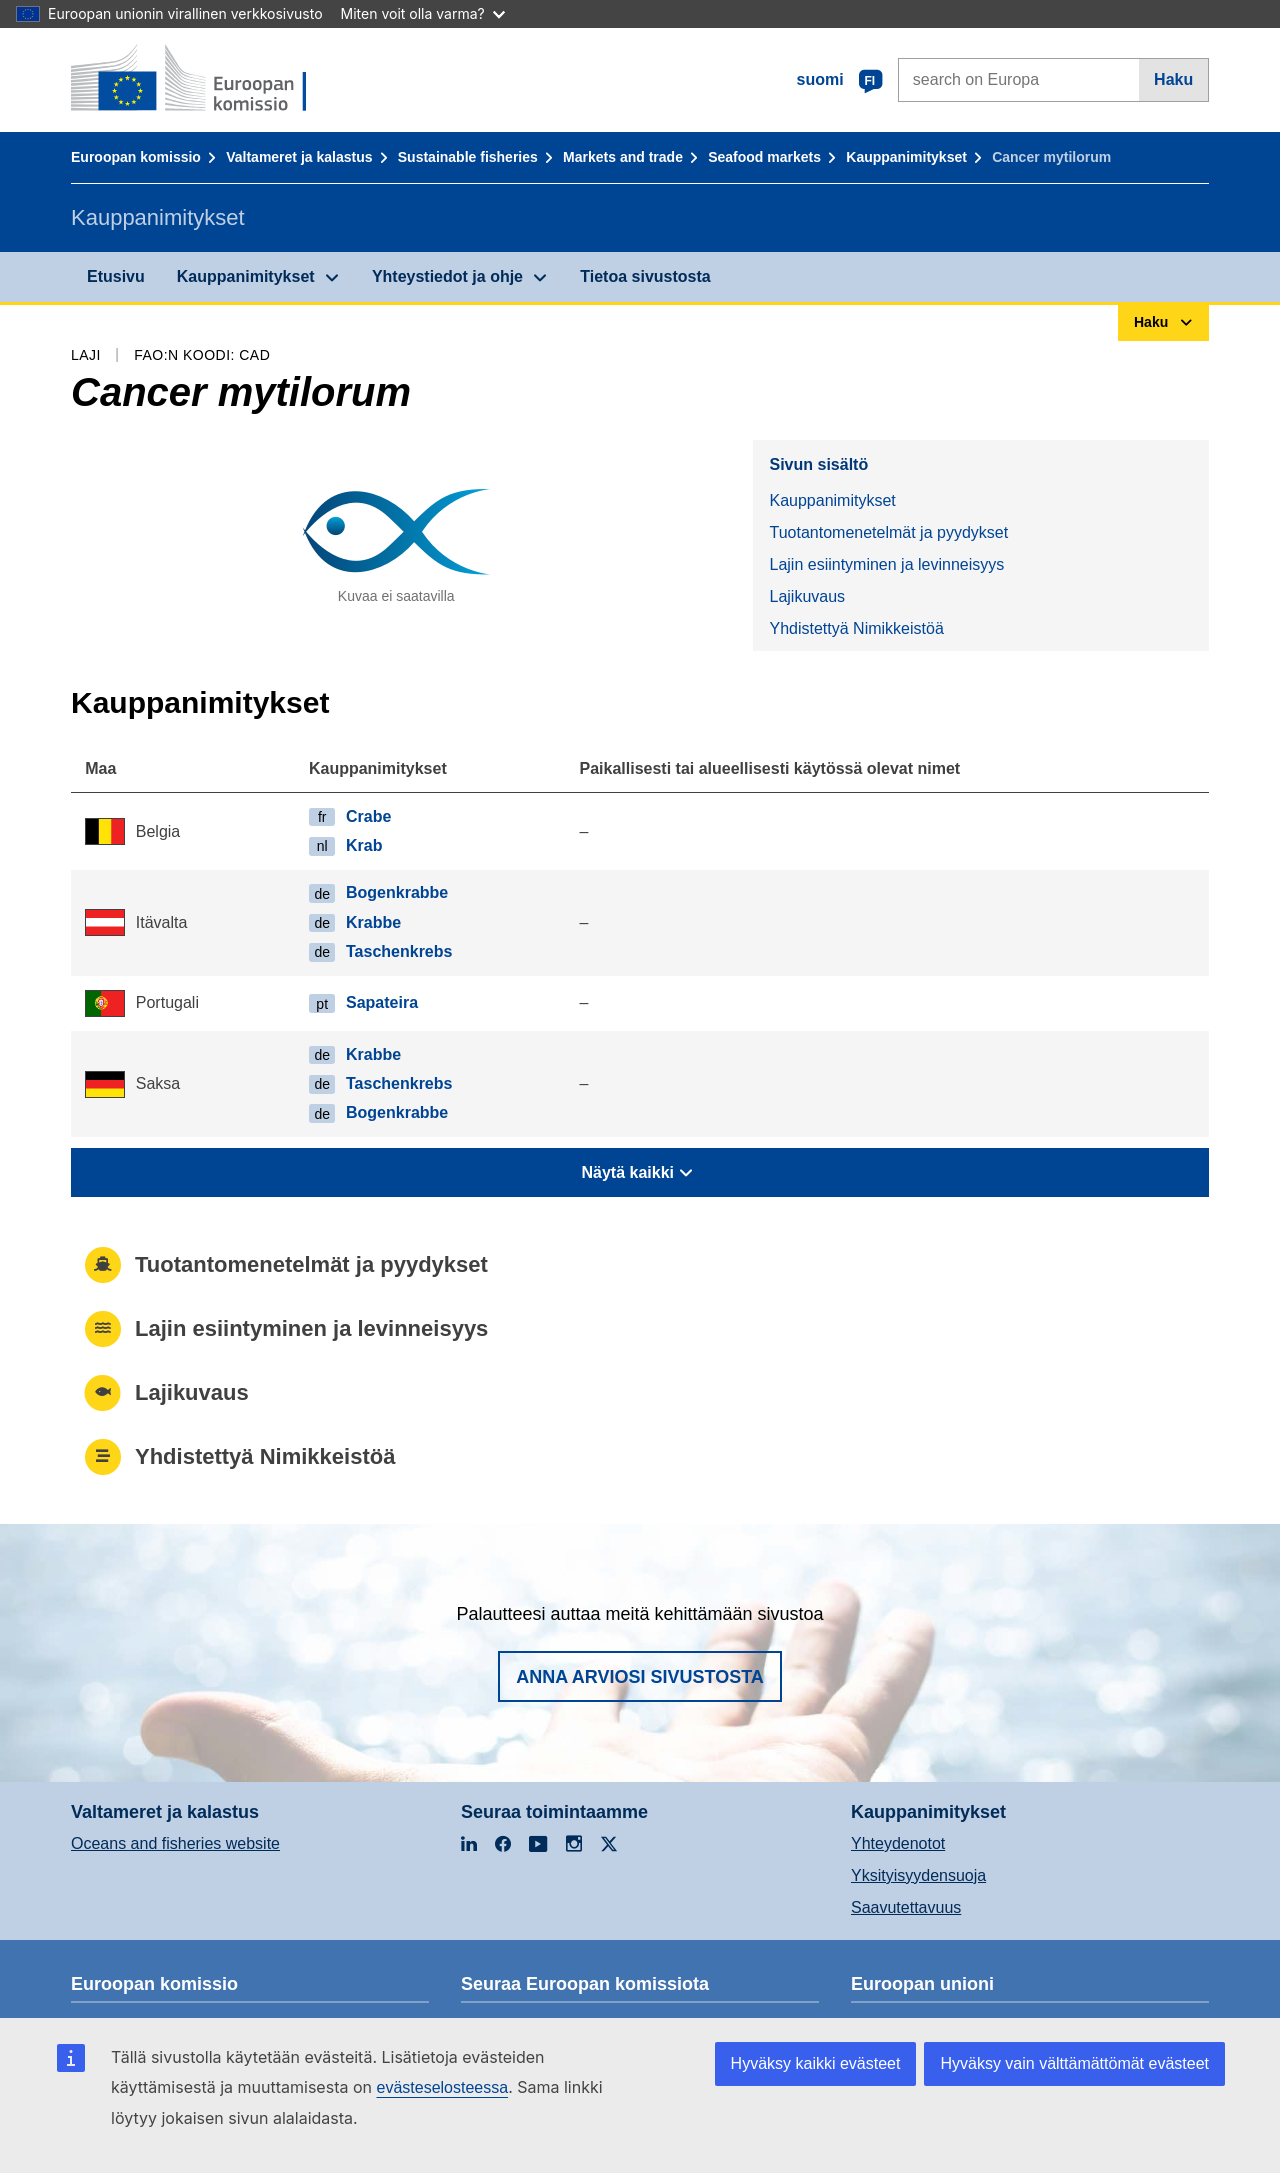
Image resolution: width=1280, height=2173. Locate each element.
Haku (1173, 79)
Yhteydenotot (898, 1843)
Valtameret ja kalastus (299, 157)
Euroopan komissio (136, 157)
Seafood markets (764, 157)
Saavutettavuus (906, 1907)
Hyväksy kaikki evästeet (816, 2063)
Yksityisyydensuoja (918, 1875)
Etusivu (116, 276)
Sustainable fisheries (468, 157)
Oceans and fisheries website (175, 1843)
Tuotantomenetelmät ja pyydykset (888, 532)
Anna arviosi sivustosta (640, 1677)
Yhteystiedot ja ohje (447, 276)
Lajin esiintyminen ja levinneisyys (886, 564)
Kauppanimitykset (906, 157)
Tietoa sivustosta (645, 276)
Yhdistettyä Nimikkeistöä (856, 628)
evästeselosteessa (442, 2087)
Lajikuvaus (807, 596)
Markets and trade (623, 157)
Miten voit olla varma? (423, 13)
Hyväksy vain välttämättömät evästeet (1074, 2063)
